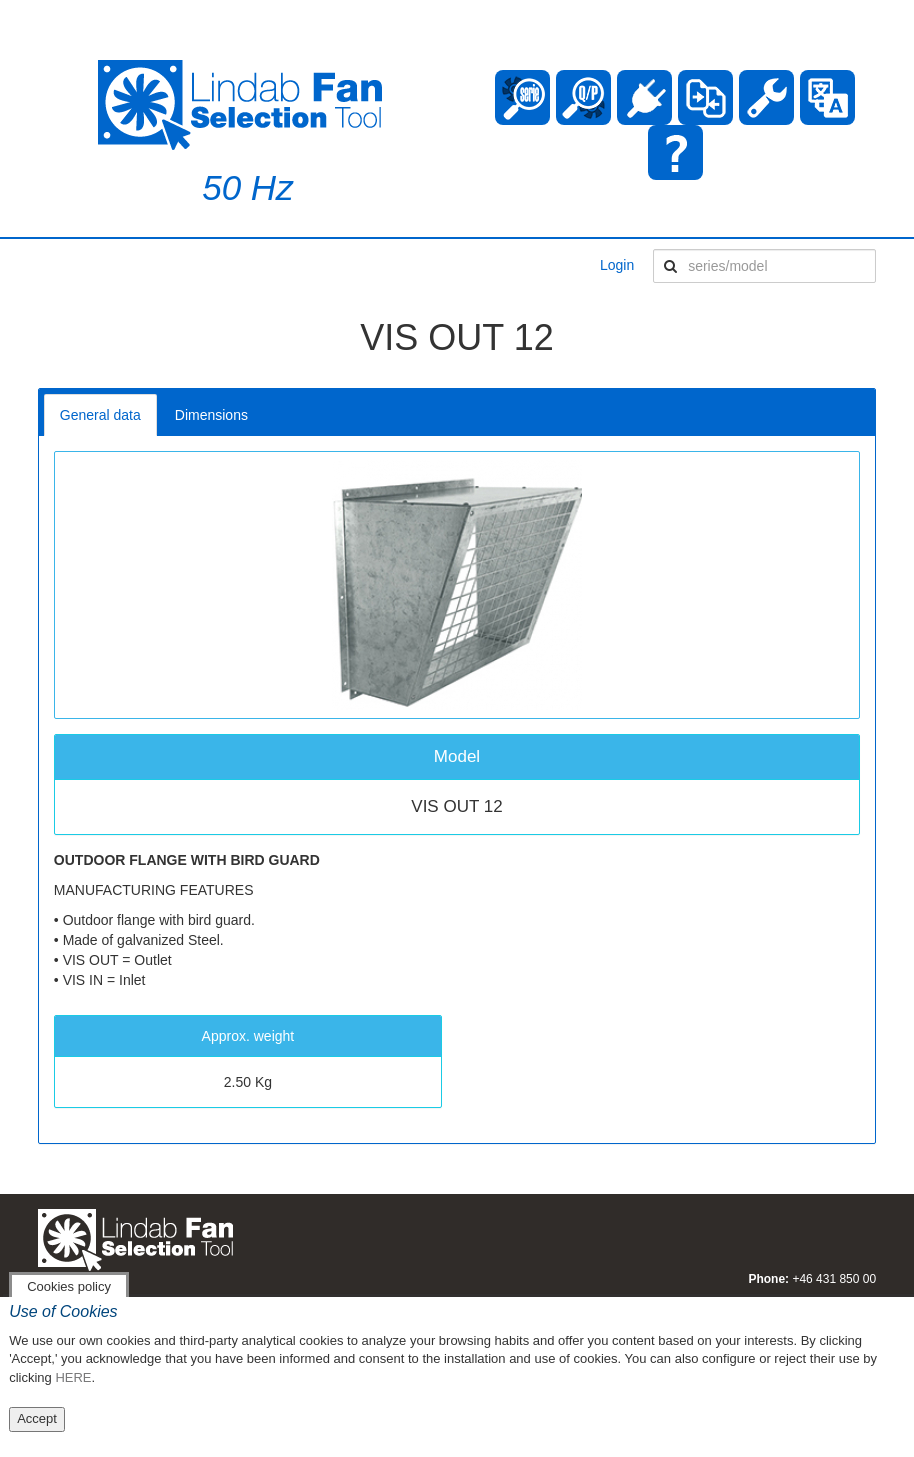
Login (617, 265)
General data (100, 415)
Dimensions (211, 415)
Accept (37, 1418)
